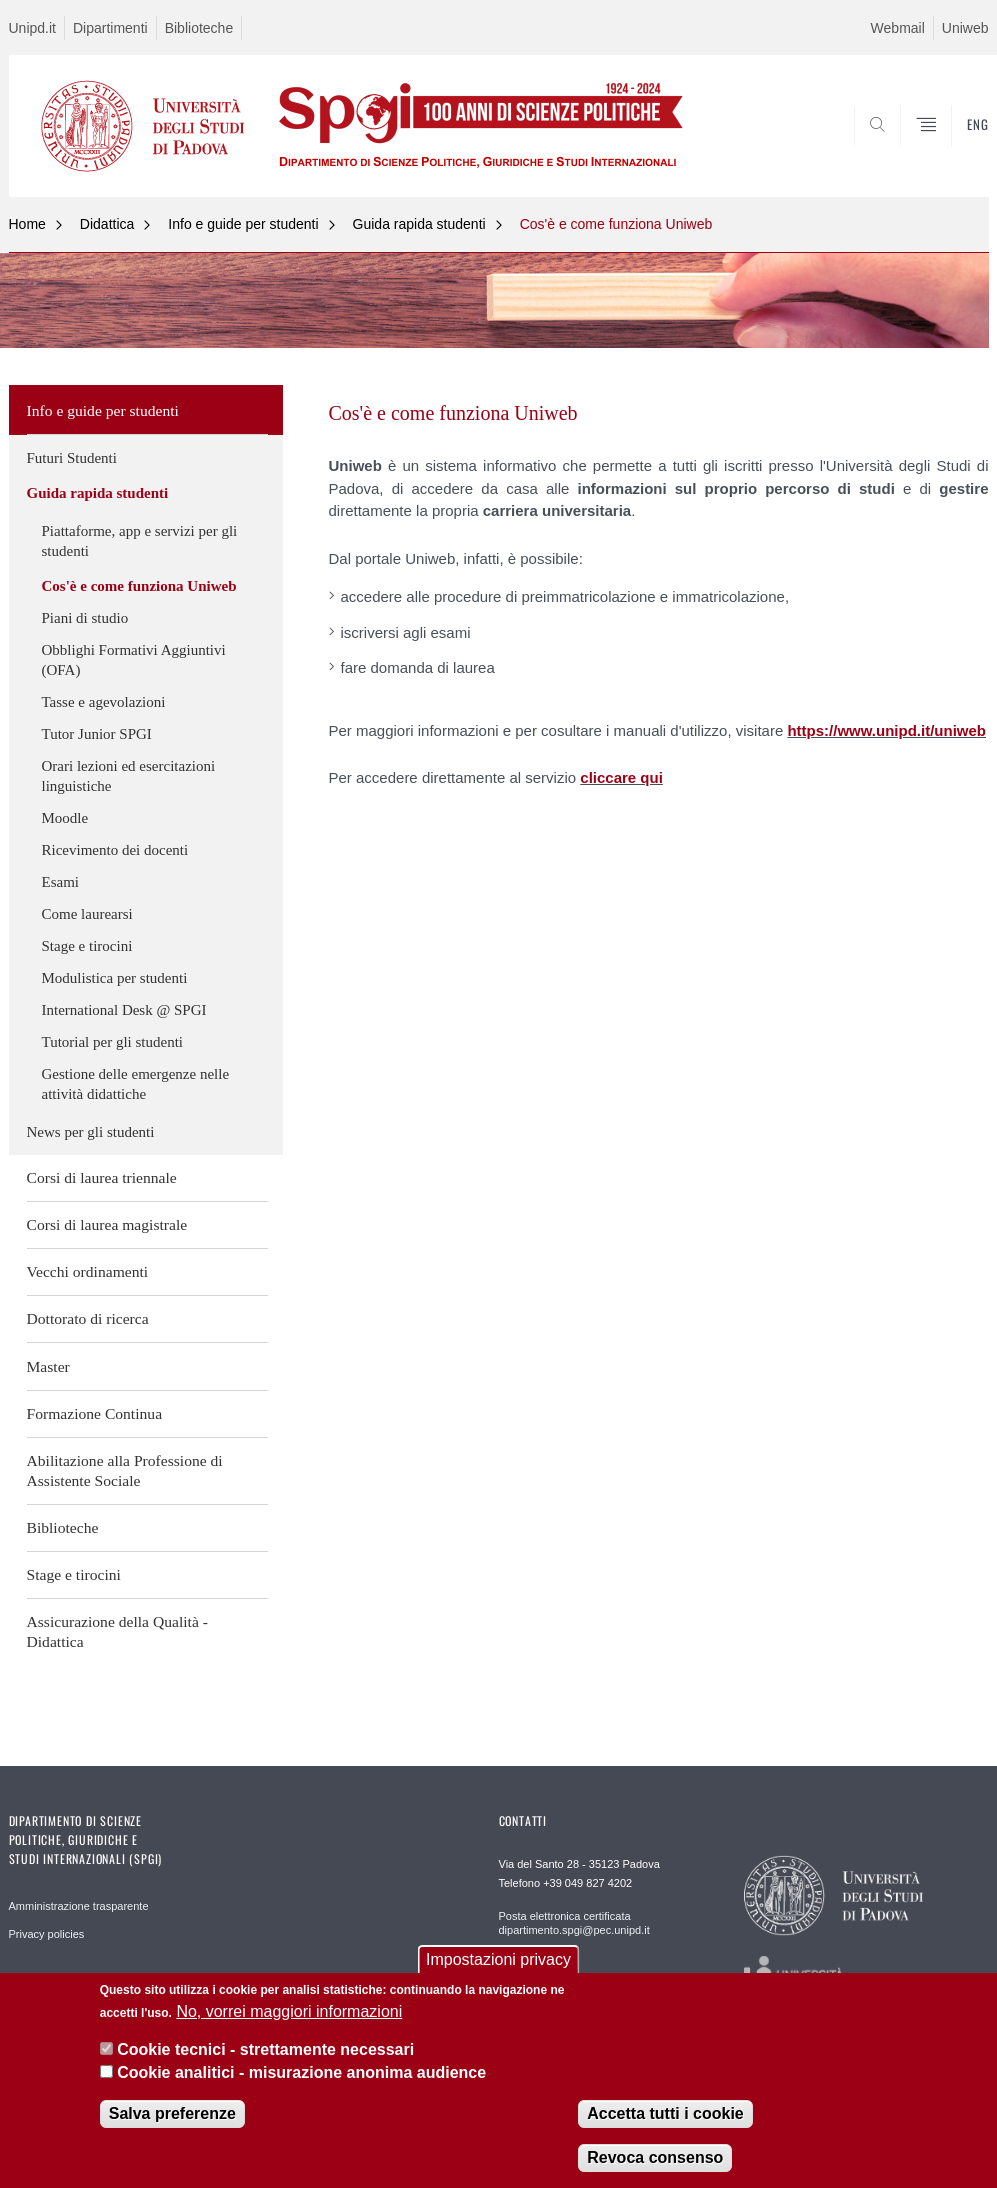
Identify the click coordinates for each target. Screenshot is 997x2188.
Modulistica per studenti (115, 978)
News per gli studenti (91, 1132)
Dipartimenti (110, 28)
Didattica (107, 224)
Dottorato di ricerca (88, 1318)
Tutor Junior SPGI (97, 734)
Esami (61, 882)
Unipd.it (32, 28)
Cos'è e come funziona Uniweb (616, 224)
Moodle (65, 818)
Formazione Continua (95, 1413)
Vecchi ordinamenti (88, 1271)
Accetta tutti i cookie (665, 2113)
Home (27, 224)
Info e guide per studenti (243, 224)
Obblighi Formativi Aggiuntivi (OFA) (134, 660)
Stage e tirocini (87, 946)
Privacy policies (47, 1934)
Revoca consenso (655, 2157)
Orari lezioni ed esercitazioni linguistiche (129, 776)
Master (48, 1366)
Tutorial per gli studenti (113, 1042)
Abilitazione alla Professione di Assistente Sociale (125, 1470)
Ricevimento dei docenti (115, 850)
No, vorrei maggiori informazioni (289, 2011)
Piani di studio (85, 618)
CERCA (909, 148)
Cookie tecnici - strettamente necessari (265, 2049)
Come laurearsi (87, 914)
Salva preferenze (172, 2113)
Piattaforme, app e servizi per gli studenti (140, 541)
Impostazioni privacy (498, 1959)
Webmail (898, 28)
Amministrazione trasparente (79, 1906)
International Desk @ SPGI (124, 1010)
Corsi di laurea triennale (102, 1177)
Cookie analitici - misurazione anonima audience (301, 2072)
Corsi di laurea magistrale (107, 1224)
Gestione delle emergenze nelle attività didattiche (136, 1084)
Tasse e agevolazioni (104, 702)
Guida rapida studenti (419, 224)
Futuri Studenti (72, 458)
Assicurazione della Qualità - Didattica (117, 1631)
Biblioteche (199, 28)
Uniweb (965, 28)
